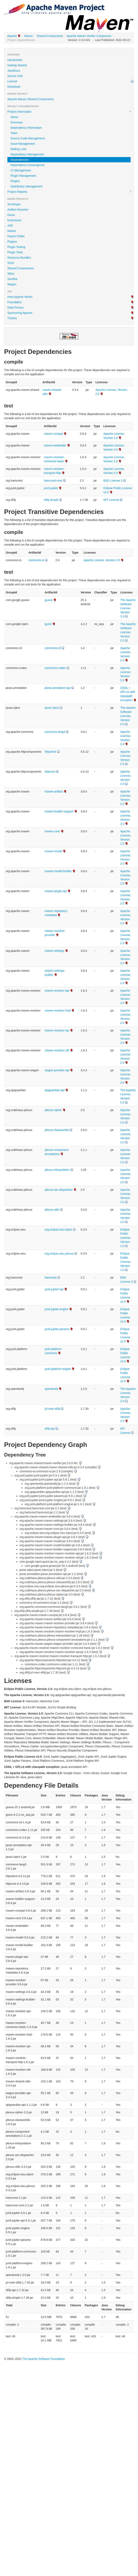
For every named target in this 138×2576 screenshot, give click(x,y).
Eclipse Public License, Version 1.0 (125, 1238)
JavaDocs (13, 70)
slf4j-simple (51, 499)
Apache (12, 36)
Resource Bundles (19, 257)
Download (13, 86)
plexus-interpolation (57, 1169)
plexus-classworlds (57, 1130)
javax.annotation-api (57, 687)
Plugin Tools (15, 252)
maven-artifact (54, 791)
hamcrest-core (53, 480)
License (12, 81)
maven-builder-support (59, 811)
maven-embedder (55, 445)
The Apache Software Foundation (43, 2358)
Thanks (12, 318)
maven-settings (54, 950)
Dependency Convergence (27, 165)
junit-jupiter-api (54, 1289)
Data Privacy (15, 307)
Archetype (13, 204)
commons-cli (53, 648)
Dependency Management (27, 154)
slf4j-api (50, 1428)
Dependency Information (26, 127)
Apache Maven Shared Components (30, 99)
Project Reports (69, 191)
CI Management (20, 170)
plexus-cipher (53, 1110)
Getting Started (17, 65)
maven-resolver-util (57, 1050)
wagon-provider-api (57, 1070)
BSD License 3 (112, 480)
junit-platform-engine (58, 1369)
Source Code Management (27, 138)
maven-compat (53, 433)
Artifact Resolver (18, 209)
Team (13, 133)
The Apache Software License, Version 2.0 (128, 608)
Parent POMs (16, 236)
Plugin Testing (16, 247)
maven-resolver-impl (58, 1010)
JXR (10, 225)
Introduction (14, 60)
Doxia (11, 215)
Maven (28, 36)
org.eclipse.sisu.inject (58, 1229)
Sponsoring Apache (19, 312)
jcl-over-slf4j (52, 1408)
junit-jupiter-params (57, 1329)
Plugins (15, 181)
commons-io (36, 560)
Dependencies (19, 159)
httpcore (50, 771)
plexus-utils (52, 1209)
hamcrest (51, 1277)
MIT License (111, 499)
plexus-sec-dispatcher (59, 1189)
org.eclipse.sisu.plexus (59, 1253)
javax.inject (52, 707)
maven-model (53, 851)
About (14, 117)
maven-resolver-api (57, 990)
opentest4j (51, 1388)
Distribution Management (26, 186)
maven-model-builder (58, 871)
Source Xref (15, 76)
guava (49, 600)
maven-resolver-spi (57, 1030)
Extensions (14, 220)
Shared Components (50, 36)
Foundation (14, 302)
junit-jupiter (51, 488)
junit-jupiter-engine (56, 1309)
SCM (10, 263)
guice (48, 624)
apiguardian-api (55, 1090)
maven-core (52, 831)
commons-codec (55, 668)
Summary (16, 122)
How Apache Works (19, 296)
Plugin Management (23, 175)
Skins (10, 273)
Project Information (69, 111)
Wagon (11, 284)
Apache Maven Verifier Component (89, 36)
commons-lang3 (55, 731)
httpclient (50, 751)
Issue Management (22, 143)
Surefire (12, 279)
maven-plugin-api (56, 891)
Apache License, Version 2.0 (102, 560)
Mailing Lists (18, 149)
